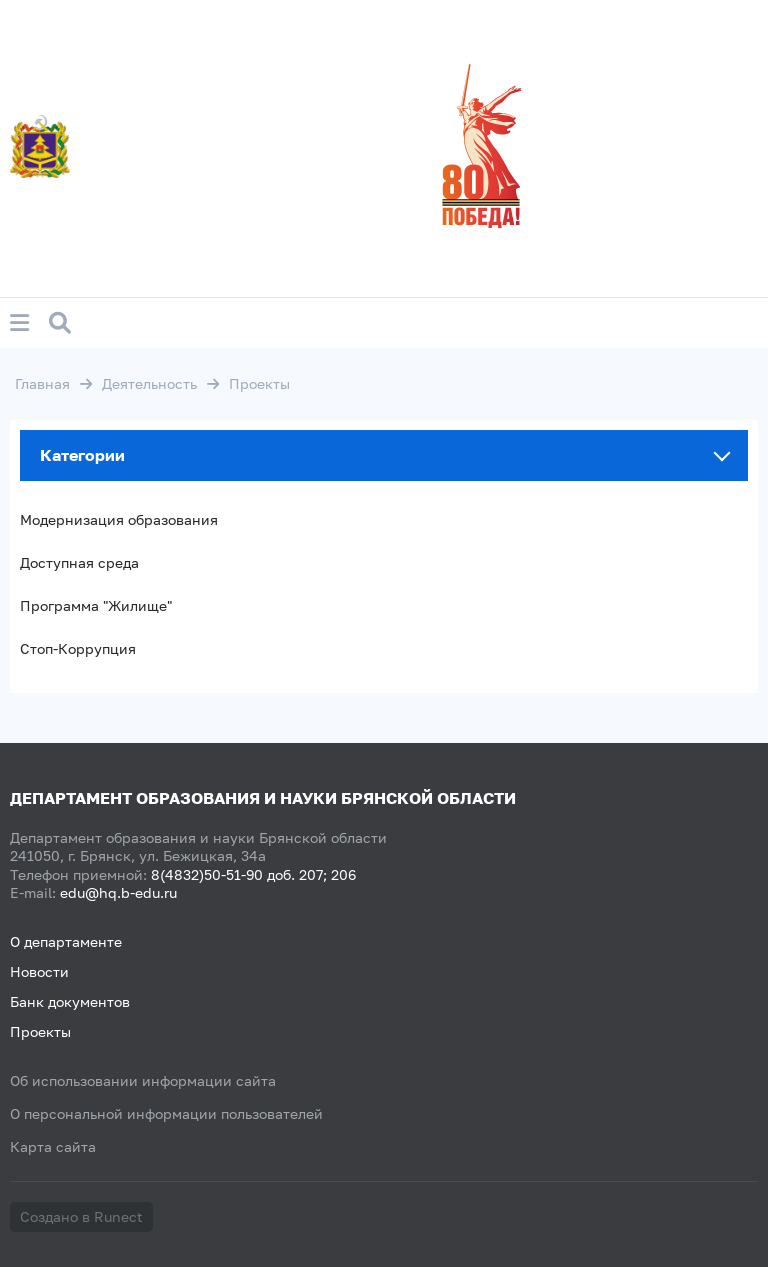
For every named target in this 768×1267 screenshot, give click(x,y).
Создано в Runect (81, 1216)
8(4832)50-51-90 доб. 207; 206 (253, 874)
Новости (39, 971)
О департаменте (66, 941)
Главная (42, 383)
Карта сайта (53, 1146)
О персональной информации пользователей (166, 1113)
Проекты (40, 1031)
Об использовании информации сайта (143, 1080)
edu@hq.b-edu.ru (118, 892)
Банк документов (70, 1001)
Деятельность (149, 383)
